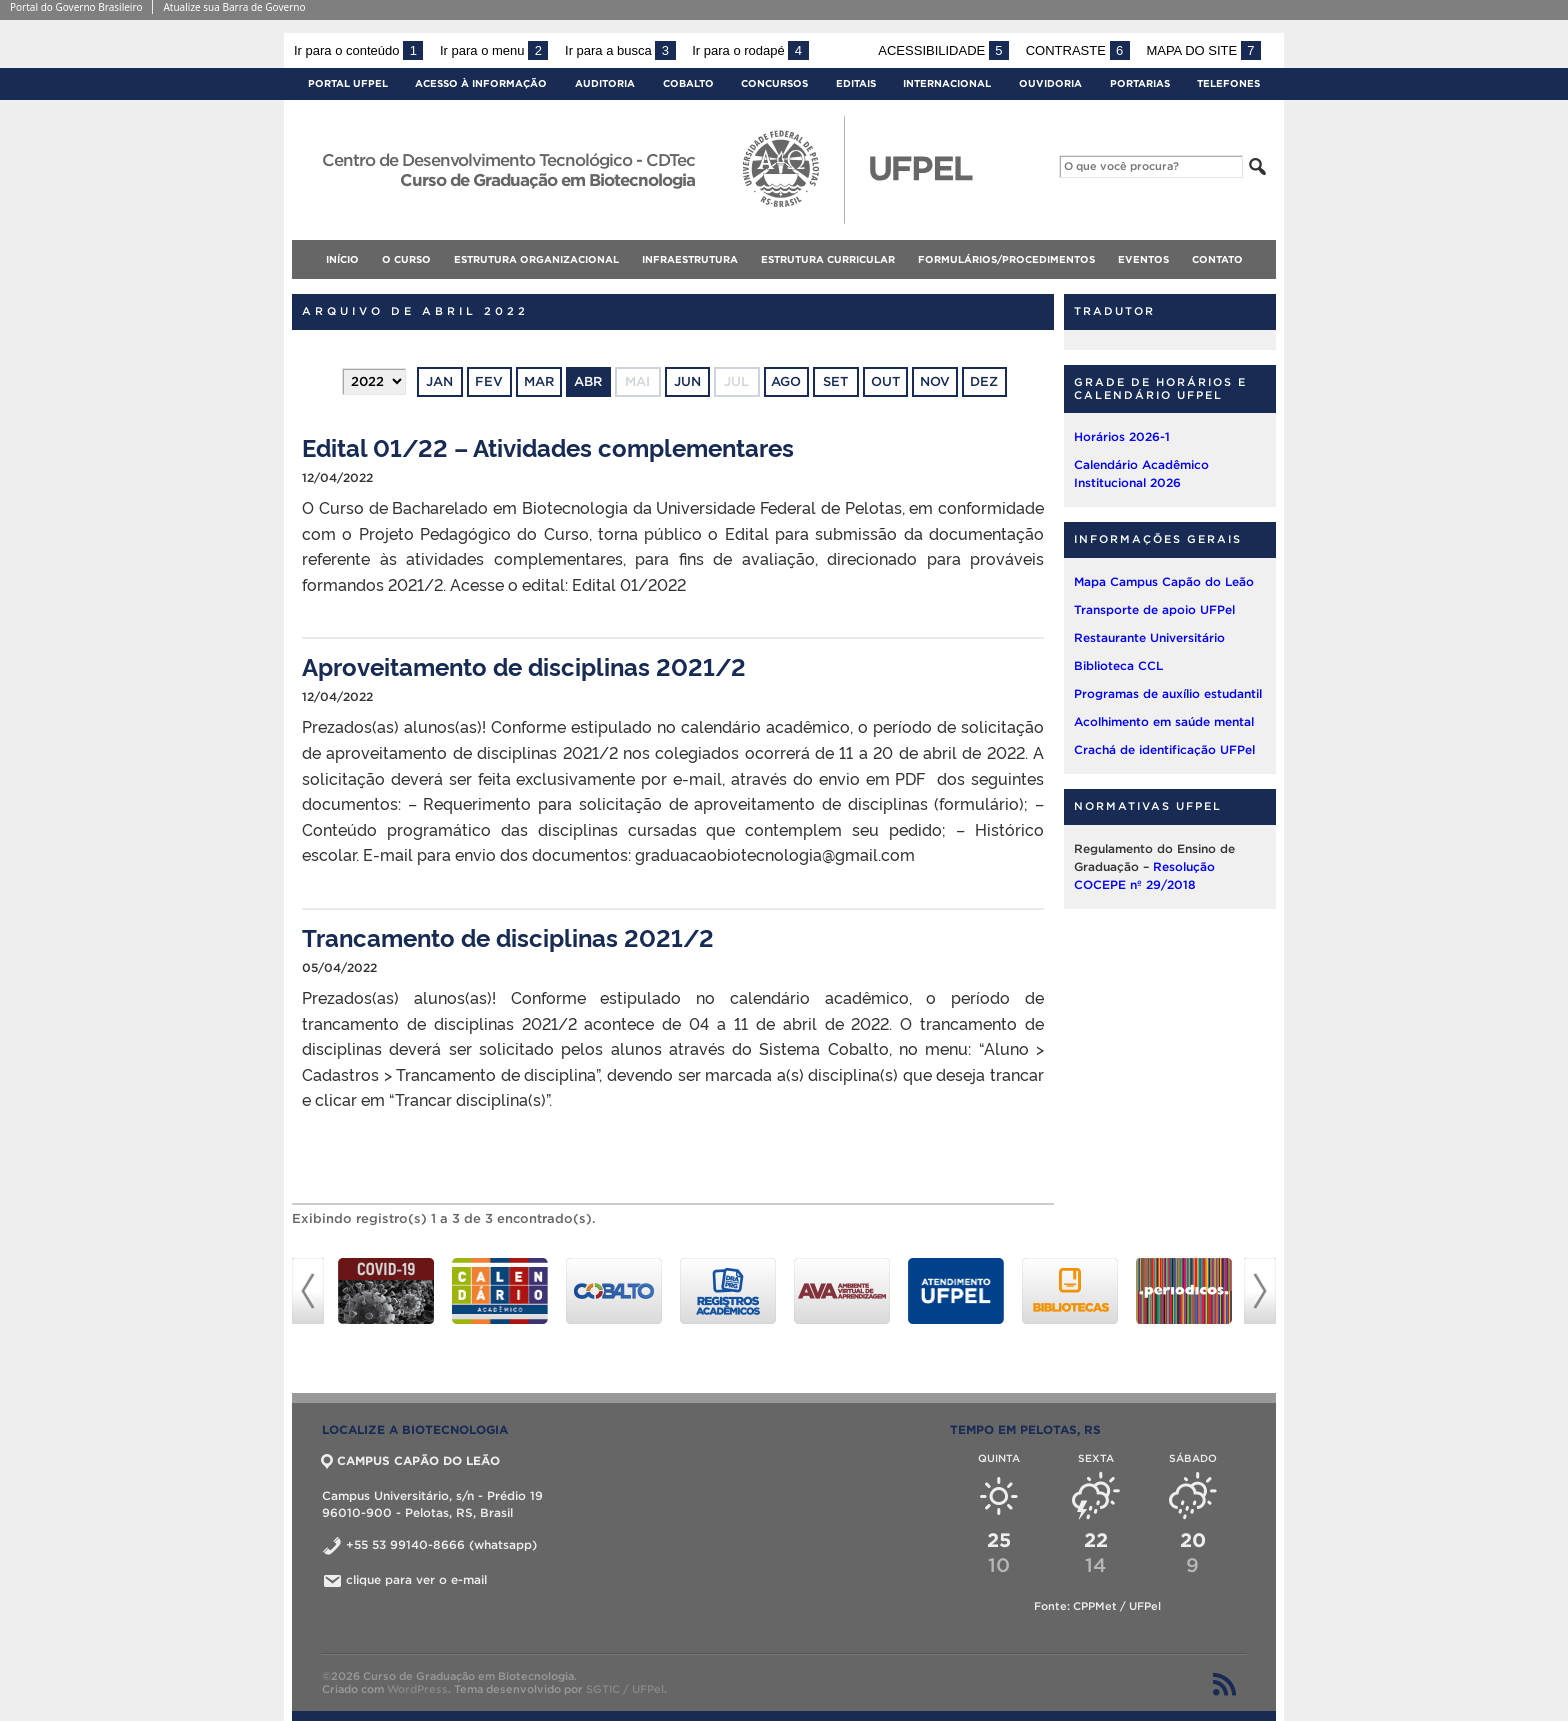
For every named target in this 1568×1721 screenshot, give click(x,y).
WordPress (417, 1689)
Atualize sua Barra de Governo (234, 7)
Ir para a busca (620, 50)
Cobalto (688, 83)
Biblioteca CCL (1118, 665)
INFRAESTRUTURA (690, 259)
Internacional (947, 83)
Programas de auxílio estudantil (1168, 693)
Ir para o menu (494, 50)
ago (786, 381)
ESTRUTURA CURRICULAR (828, 259)
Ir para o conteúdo (358, 50)
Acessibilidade (943, 50)
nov (935, 381)
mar (539, 381)
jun (687, 381)
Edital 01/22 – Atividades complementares (548, 446)
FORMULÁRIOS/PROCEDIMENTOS (1006, 259)
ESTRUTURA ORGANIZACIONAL (536, 259)
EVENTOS (1143, 259)
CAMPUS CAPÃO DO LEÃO (411, 1460)
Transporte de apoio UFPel (1154, 609)
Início (342, 259)
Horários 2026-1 (1122, 436)
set (835, 381)
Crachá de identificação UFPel (1164, 749)
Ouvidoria (1050, 83)
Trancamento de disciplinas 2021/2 (508, 936)
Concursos (774, 83)
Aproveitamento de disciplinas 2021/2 (524, 665)
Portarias (1140, 83)
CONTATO (1217, 259)
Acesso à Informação (481, 83)
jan (439, 381)
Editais (856, 83)
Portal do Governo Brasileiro (76, 7)
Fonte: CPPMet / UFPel (1097, 1606)
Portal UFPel (348, 83)
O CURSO (406, 259)
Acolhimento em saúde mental (1164, 721)
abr (588, 381)
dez (984, 381)
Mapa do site (1203, 50)
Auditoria (605, 83)
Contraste (1078, 50)
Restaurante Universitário (1149, 637)
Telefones (1228, 83)
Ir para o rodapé (750, 50)
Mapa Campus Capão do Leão (1164, 581)
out (885, 381)
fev (489, 381)
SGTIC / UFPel (625, 1689)
